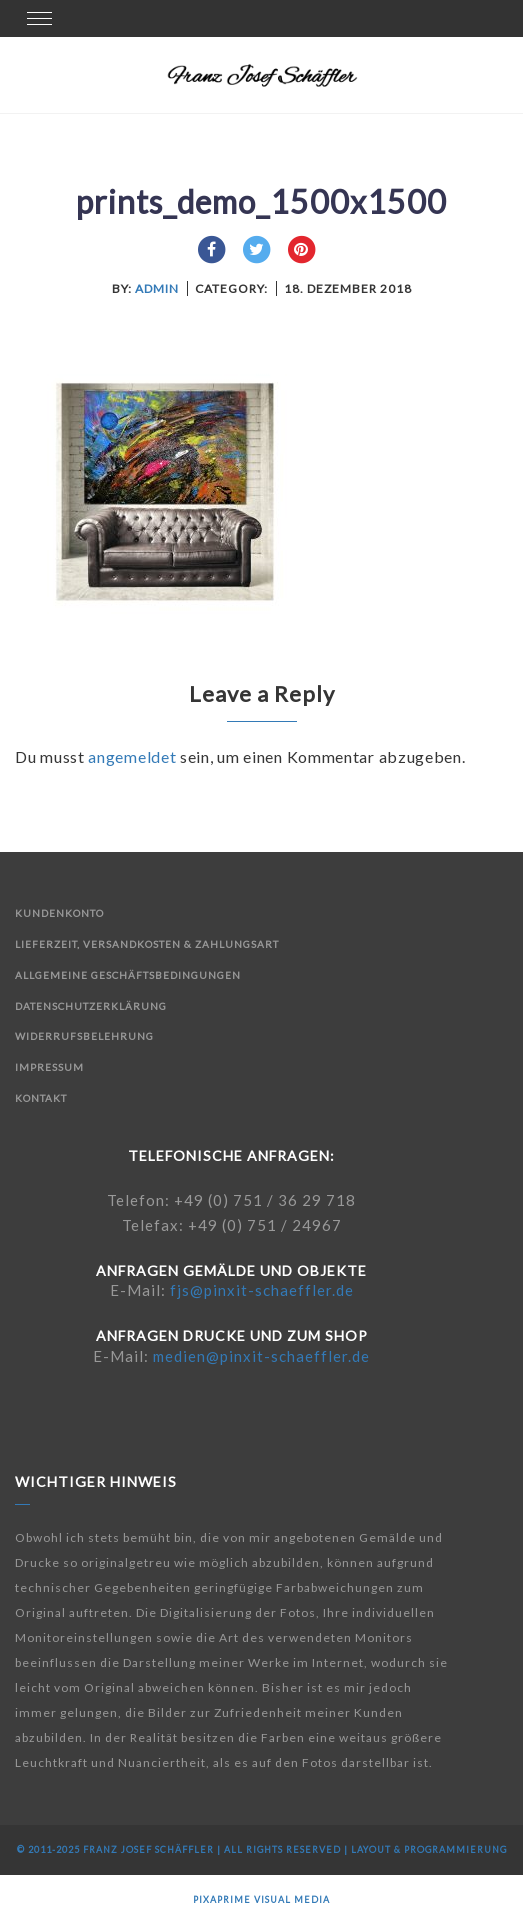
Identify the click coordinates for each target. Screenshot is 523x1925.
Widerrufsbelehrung (84, 1036)
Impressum (49, 1067)
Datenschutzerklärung (91, 1006)
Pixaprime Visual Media (261, 1899)
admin (157, 288)
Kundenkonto (59, 913)
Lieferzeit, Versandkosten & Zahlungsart (147, 944)
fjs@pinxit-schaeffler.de (262, 1290)
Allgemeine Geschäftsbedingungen (128, 975)
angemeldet (132, 756)
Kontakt (41, 1098)
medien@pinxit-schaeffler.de (261, 1356)
